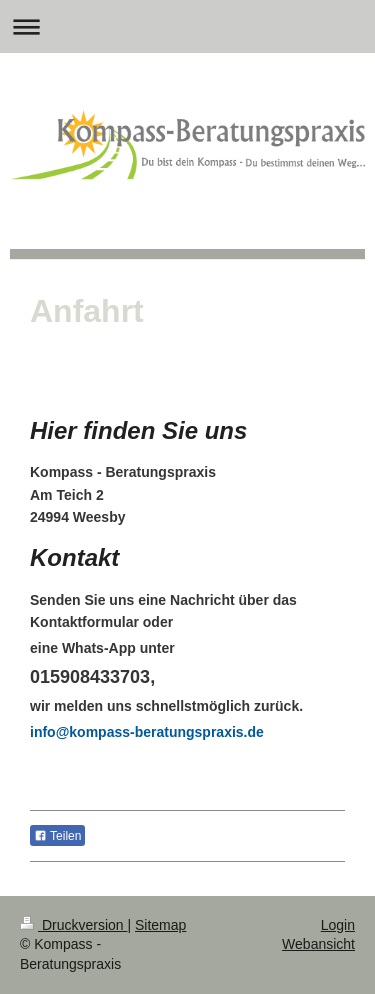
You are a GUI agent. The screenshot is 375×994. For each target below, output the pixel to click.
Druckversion (73, 925)
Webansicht (318, 944)
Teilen (57, 836)
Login (338, 925)
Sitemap (160, 925)
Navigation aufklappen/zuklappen (187, 26)
